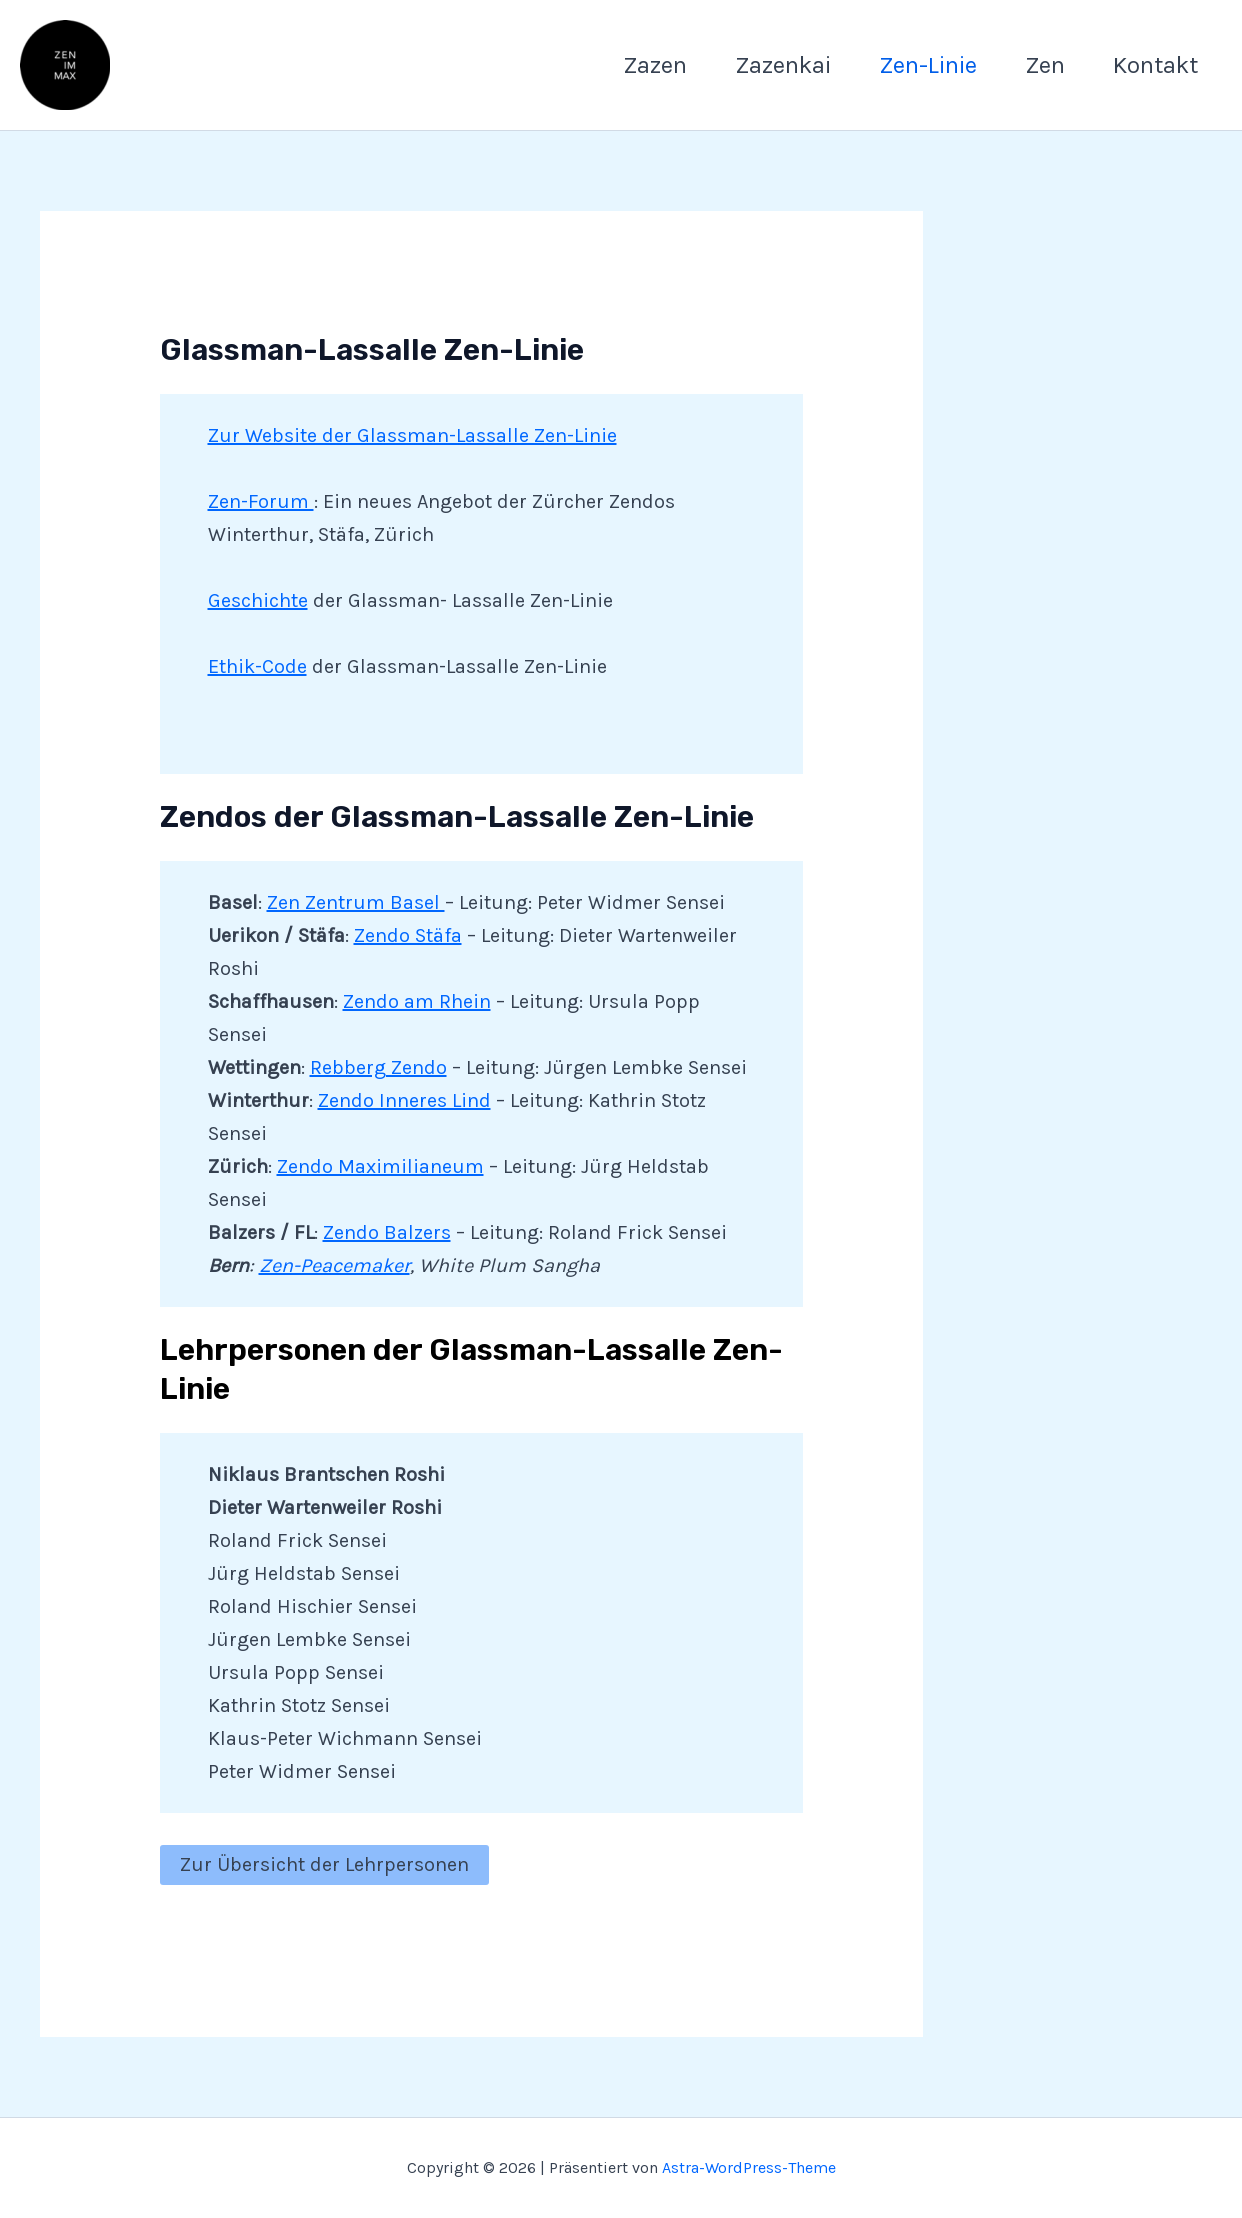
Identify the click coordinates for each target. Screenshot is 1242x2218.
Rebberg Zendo (378, 1067)
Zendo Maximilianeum (380, 1166)
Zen (1045, 65)
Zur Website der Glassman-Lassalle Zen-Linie (412, 435)
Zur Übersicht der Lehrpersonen (324, 1864)
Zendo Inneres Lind (404, 1100)
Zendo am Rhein (417, 1001)
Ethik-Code (257, 666)
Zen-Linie (928, 65)
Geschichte (258, 600)
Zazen (655, 65)
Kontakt (1155, 65)
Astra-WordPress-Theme (749, 2167)
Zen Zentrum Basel (356, 902)
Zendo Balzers (387, 1232)
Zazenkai (783, 65)
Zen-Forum (261, 501)
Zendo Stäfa (408, 935)
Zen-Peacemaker (334, 1265)
